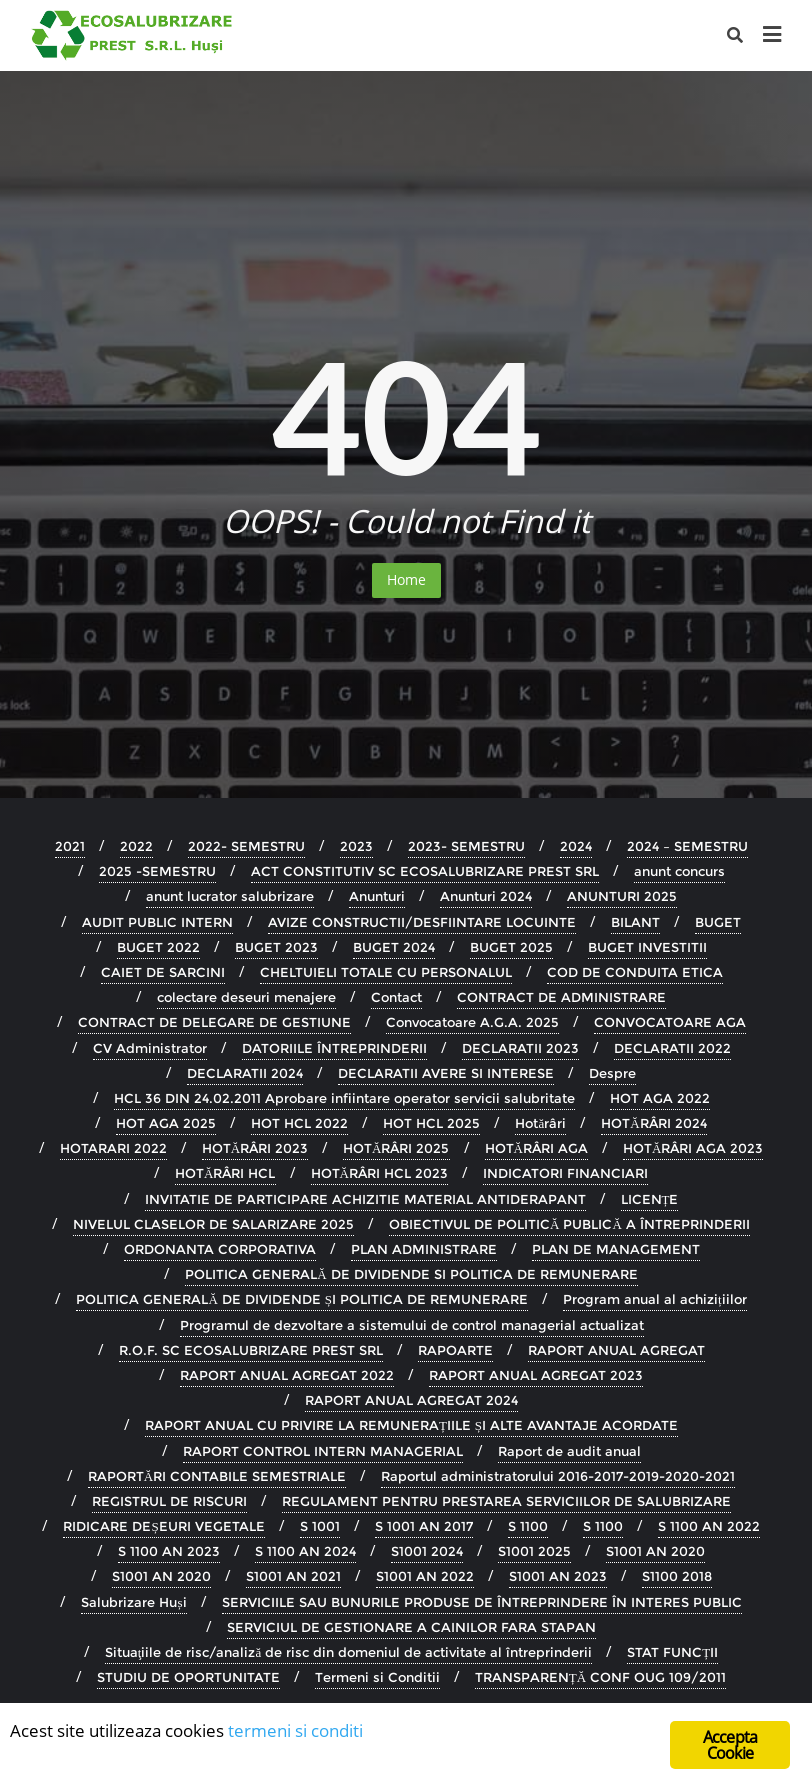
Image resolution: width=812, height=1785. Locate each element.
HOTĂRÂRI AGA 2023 (693, 1148)
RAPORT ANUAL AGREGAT (616, 1350)
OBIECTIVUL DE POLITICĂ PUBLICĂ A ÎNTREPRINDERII (569, 1224)
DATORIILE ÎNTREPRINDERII (334, 1048)
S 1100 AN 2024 (305, 1551)
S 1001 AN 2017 (424, 1526)
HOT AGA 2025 (166, 1123)
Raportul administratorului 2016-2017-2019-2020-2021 (558, 1476)
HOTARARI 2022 (113, 1148)
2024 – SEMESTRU (687, 846)
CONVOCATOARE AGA (670, 1022)
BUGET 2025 (511, 947)
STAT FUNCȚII (672, 1652)
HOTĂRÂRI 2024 (653, 1123)
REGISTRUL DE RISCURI (169, 1501)
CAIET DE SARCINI (163, 972)
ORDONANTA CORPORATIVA (220, 1249)
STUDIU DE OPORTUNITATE (188, 1677)
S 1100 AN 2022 (709, 1526)
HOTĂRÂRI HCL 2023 (379, 1173)
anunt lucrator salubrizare (230, 896)
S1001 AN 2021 (293, 1576)
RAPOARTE (455, 1350)
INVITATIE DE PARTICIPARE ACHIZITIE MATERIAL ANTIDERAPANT (365, 1199)
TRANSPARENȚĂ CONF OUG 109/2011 (600, 1677)
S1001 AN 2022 (425, 1576)
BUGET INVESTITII (647, 947)
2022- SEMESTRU (246, 846)
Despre (612, 1073)
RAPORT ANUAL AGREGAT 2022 (287, 1375)
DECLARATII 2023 (520, 1048)
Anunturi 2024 (486, 896)
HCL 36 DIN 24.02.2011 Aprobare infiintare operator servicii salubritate (344, 1098)
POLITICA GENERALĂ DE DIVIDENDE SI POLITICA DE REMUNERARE (411, 1274)
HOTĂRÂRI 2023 (255, 1148)
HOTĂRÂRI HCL (225, 1173)
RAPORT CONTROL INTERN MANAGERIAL (323, 1451)
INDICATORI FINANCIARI (565, 1173)
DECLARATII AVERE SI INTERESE (446, 1073)
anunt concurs (679, 871)
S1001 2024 (427, 1551)
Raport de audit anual (569, 1451)
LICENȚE (650, 1199)
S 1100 (528, 1526)
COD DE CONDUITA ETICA (635, 972)
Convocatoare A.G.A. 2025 (472, 1022)
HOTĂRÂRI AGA (536, 1148)
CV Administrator (150, 1048)
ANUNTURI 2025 (622, 896)
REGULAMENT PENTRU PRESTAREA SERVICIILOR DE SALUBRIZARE (506, 1501)
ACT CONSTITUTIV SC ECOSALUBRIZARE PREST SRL (425, 871)
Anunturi (377, 896)
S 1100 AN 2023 (169, 1551)
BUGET (718, 922)
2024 (576, 846)
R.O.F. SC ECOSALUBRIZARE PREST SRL (251, 1350)
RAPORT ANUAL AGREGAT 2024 (411, 1400)
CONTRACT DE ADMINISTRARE (561, 997)
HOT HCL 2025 (431, 1123)
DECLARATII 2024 (245, 1073)
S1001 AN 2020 (655, 1551)
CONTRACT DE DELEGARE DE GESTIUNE (214, 1022)
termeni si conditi (295, 1730)
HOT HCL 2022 (299, 1123)
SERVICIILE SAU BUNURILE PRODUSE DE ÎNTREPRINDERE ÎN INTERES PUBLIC (482, 1602)
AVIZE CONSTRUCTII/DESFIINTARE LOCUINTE (422, 922)
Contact (396, 997)
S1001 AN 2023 (558, 1576)
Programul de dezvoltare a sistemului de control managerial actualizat (412, 1325)
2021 (70, 846)
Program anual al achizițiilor (655, 1299)
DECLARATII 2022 (672, 1048)
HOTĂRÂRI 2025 (396, 1148)
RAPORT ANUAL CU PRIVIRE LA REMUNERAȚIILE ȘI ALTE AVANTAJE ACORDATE (411, 1425)
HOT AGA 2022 (660, 1098)
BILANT (635, 922)
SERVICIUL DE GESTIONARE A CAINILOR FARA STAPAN (411, 1627)
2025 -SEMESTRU (157, 871)
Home (406, 579)
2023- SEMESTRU (466, 846)
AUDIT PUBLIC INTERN (157, 922)
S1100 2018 (677, 1576)
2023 (356, 846)
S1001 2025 (534, 1551)
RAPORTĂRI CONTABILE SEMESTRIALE (217, 1476)
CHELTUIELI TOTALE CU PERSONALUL (386, 972)
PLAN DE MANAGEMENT (616, 1249)
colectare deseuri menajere (246, 997)
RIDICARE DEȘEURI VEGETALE (163, 1526)
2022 (136, 846)
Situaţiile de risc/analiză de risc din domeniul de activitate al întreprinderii (348, 1652)
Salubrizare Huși (133, 1602)
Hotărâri (540, 1123)
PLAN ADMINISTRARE (424, 1249)
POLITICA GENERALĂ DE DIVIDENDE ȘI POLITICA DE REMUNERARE (302, 1299)
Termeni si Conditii (377, 1677)
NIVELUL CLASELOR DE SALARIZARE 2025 (213, 1224)
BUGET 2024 (394, 947)
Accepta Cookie (730, 1745)
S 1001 (320, 1526)
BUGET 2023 (276, 947)
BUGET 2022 (158, 947)
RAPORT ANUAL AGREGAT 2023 (536, 1375)
